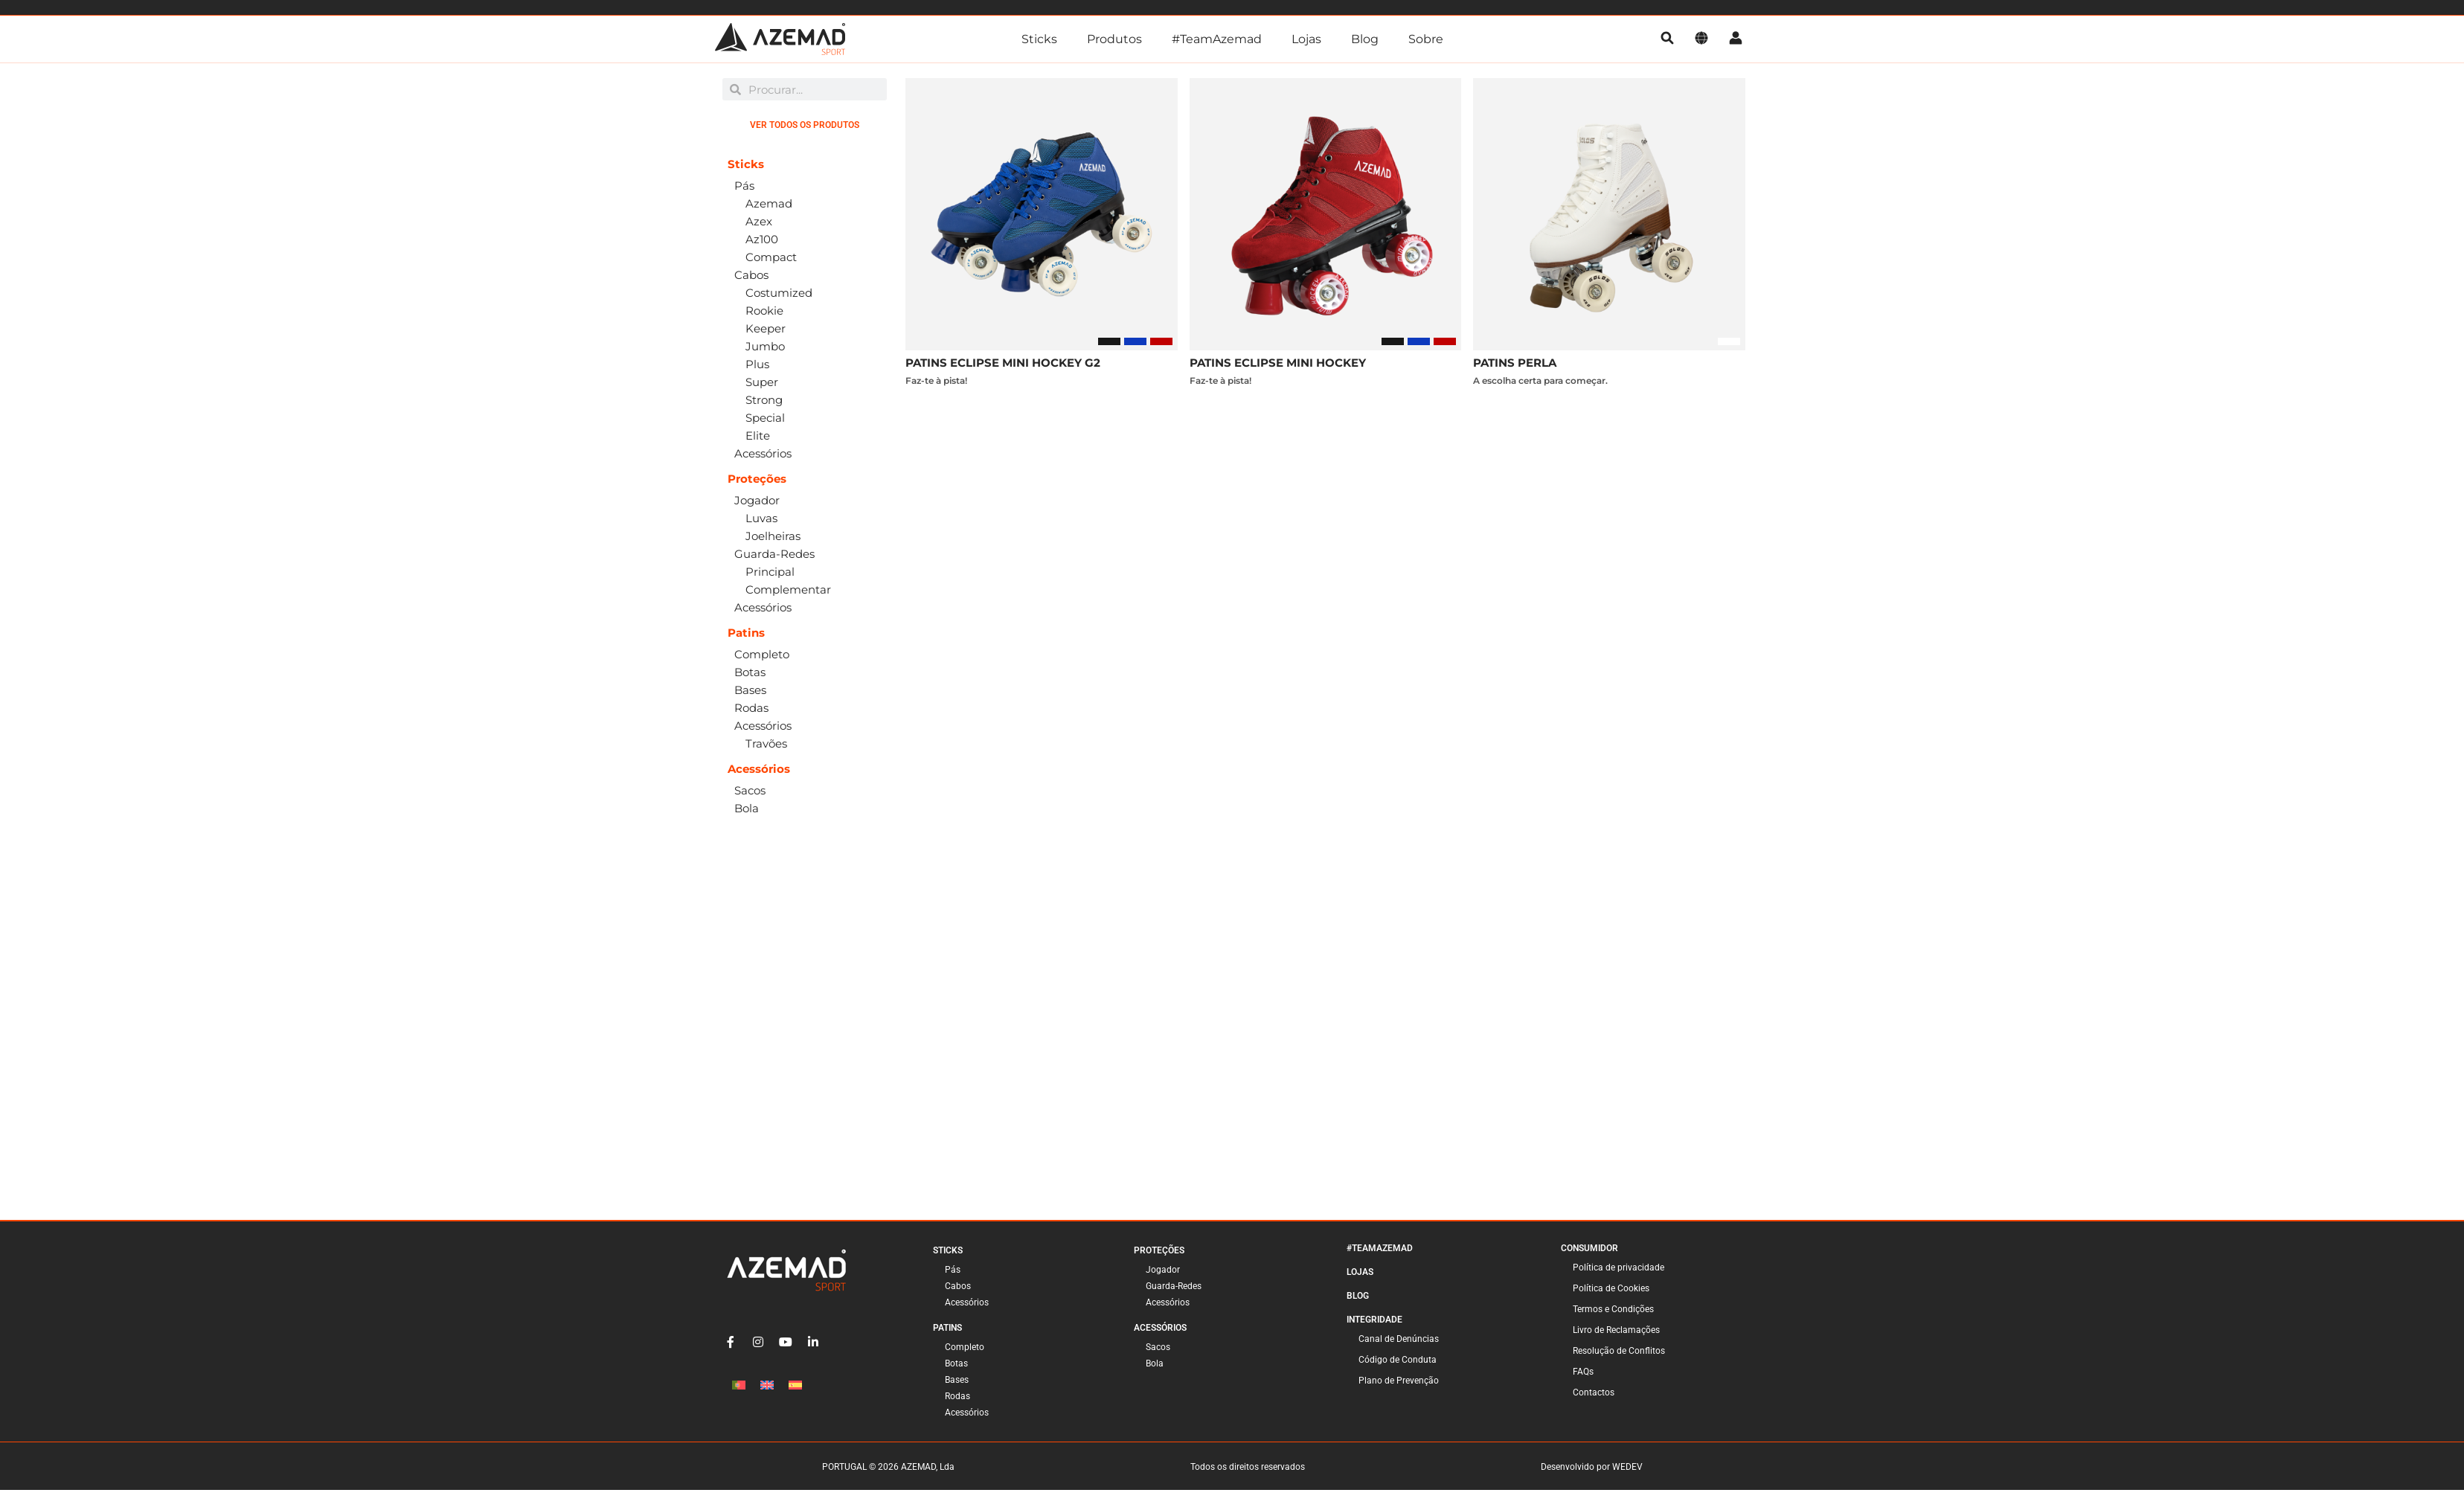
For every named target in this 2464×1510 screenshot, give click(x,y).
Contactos (1593, 1392)
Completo (964, 1347)
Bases (957, 1380)
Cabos (958, 1286)
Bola (1155, 1363)
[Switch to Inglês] (767, 1385)
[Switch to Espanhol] (795, 1385)
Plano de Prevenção (1398, 1380)
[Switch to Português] (739, 1385)
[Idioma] (1701, 39)
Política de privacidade (1618, 1267)
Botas (956, 1363)
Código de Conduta (1397, 1360)
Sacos (1158, 1347)
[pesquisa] (1667, 39)
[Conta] (1735, 39)
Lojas (1306, 39)
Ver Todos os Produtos (804, 125)
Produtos (1114, 39)
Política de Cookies (1611, 1288)
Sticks (1039, 39)
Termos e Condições (1613, 1309)
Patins (947, 1328)
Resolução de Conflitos (1619, 1351)
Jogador (1163, 1270)
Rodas (957, 1396)
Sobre (1425, 39)
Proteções (1159, 1250)
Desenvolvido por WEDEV (1592, 1467)
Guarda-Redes (1173, 1286)
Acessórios (967, 1302)
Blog (1365, 39)
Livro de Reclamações (1616, 1330)
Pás (952, 1270)
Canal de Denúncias (1398, 1339)
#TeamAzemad (1217, 39)
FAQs (1583, 1371)
